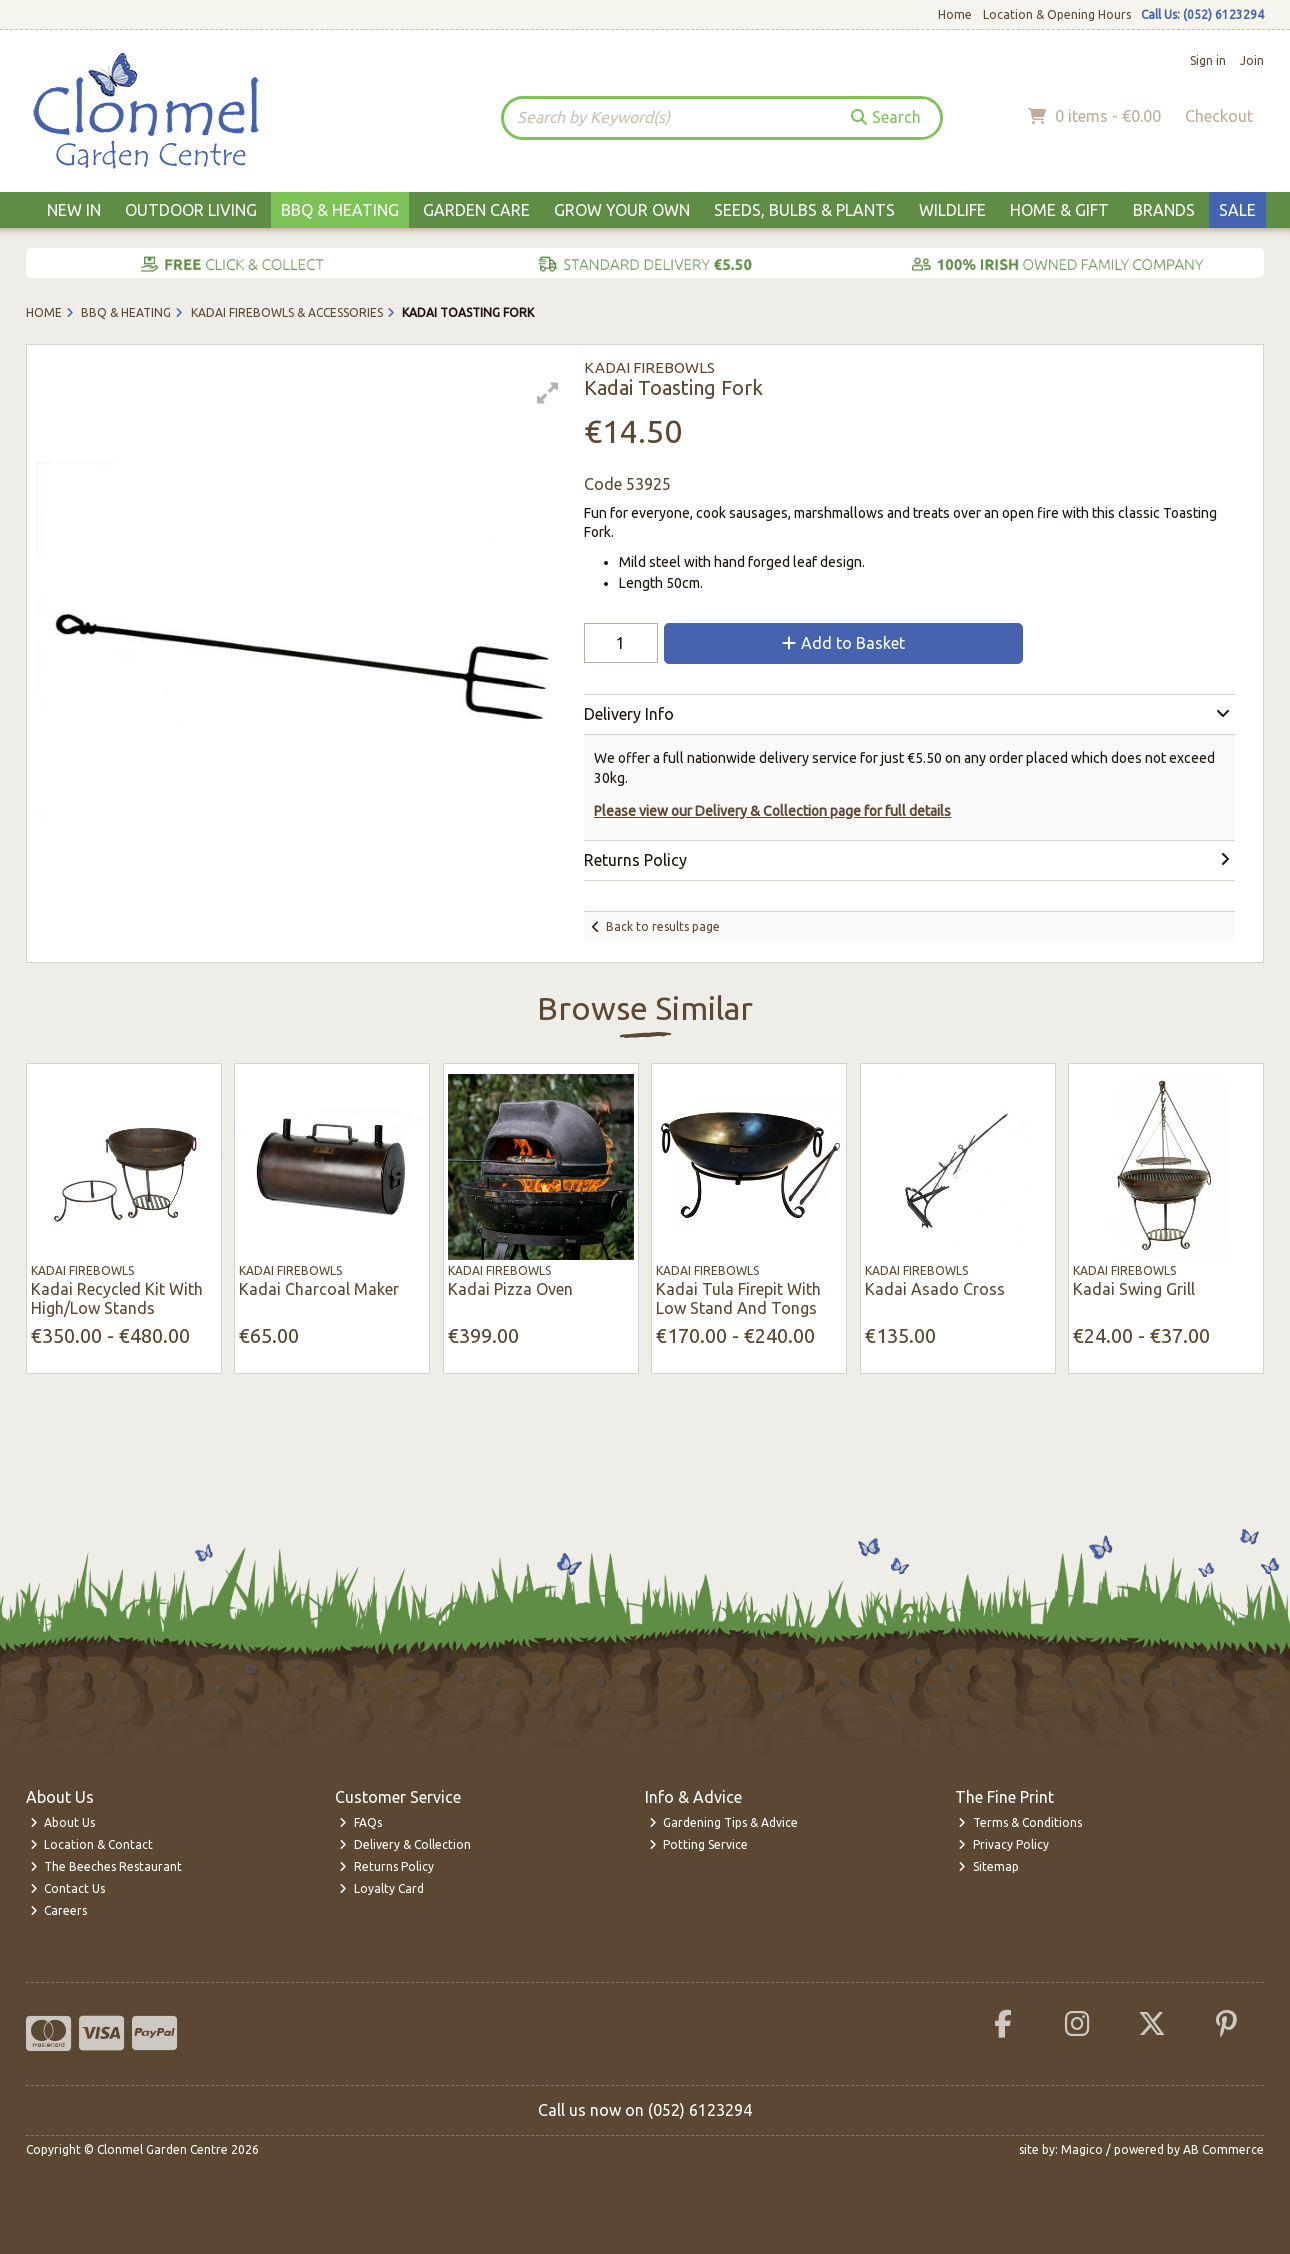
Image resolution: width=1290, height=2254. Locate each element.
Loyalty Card (381, 1888)
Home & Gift (1059, 210)
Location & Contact (92, 1844)
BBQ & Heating (340, 210)
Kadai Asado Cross (935, 1289)
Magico (1082, 2149)
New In (74, 210)
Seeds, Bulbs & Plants (804, 210)
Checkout (1219, 116)
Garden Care (476, 210)
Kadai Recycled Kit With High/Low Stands (117, 1298)
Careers (59, 1910)
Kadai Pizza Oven (510, 1289)
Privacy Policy (1003, 1844)
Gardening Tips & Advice (724, 1822)
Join (1252, 60)
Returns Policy (386, 1866)
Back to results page (663, 926)
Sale (1237, 210)
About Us (63, 1822)
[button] (548, 393)
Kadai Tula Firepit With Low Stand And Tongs (738, 1298)
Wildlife (952, 210)
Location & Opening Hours (1057, 14)
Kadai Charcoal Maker (319, 1289)
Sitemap (988, 1866)
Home (955, 14)
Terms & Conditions (1020, 1822)
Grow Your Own (622, 210)
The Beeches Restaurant (106, 1866)
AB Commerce (1223, 2149)
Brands (1164, 210)
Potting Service (699, 1844)
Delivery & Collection (405, 1844)
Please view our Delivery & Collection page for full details (772, 811)
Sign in (1208, 60)
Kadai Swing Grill (1134, 1289)
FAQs (360, 1822)
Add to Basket (843, 643)
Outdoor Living (191, 210)
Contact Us (68, 1888)
